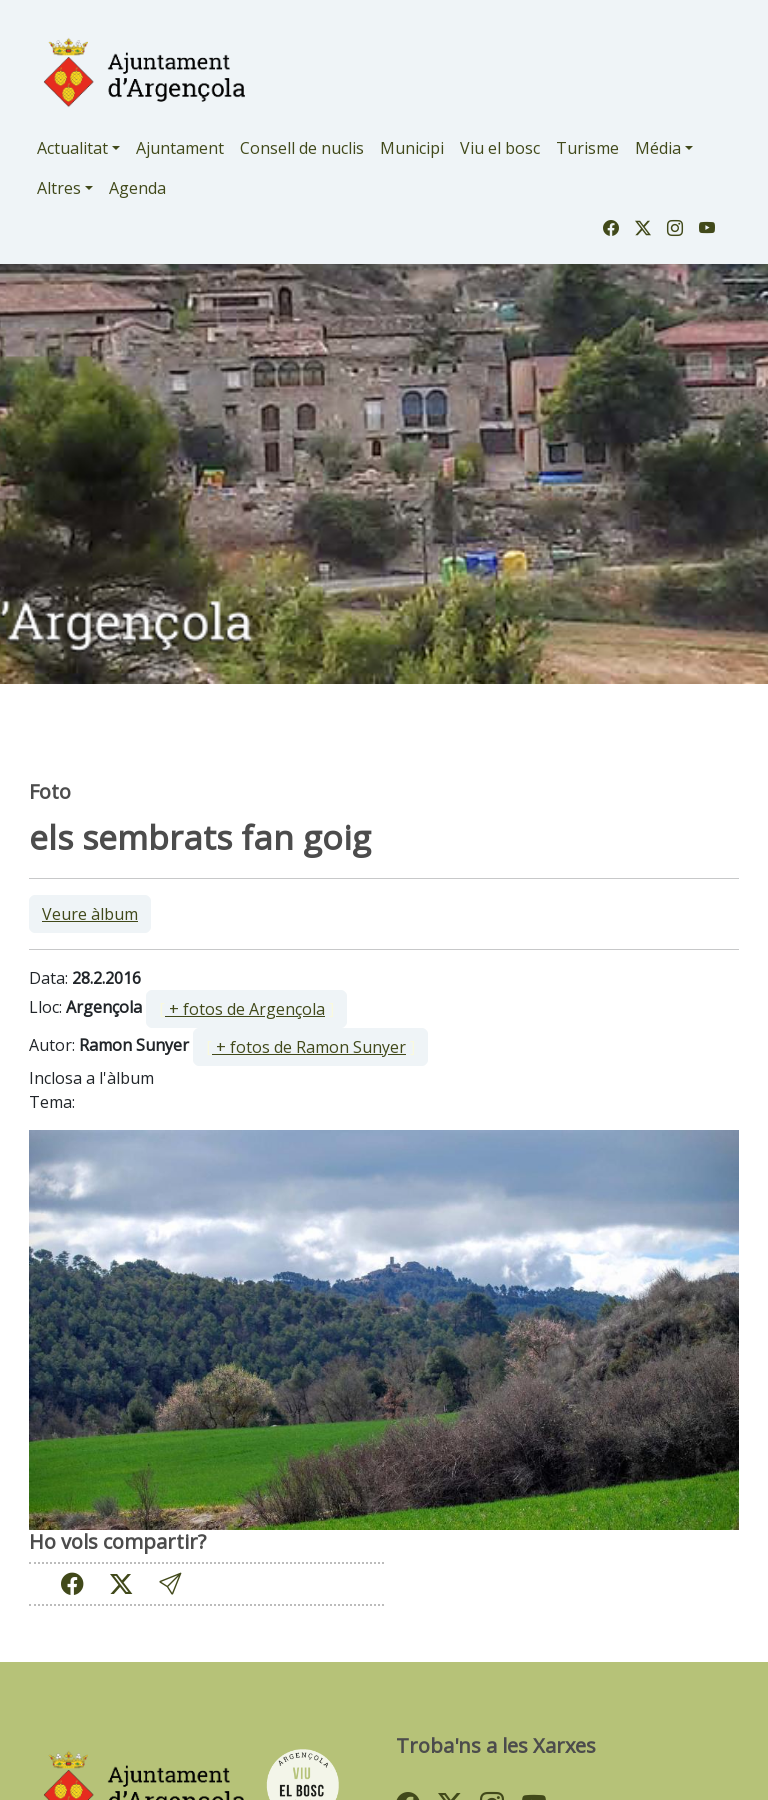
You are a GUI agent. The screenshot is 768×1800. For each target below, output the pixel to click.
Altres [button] (59, 188)
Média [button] (658, 148)
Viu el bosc (500, 148)
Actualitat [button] (72, 148)
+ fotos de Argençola (245, 1009)
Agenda (137, 188)
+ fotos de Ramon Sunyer (309, 1047)
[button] (170, 1583)
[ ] (246, 1009)
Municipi (412, 148)
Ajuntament (180, 148)
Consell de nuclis (302, 148)
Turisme (587, 148)
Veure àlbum (90, 914)
